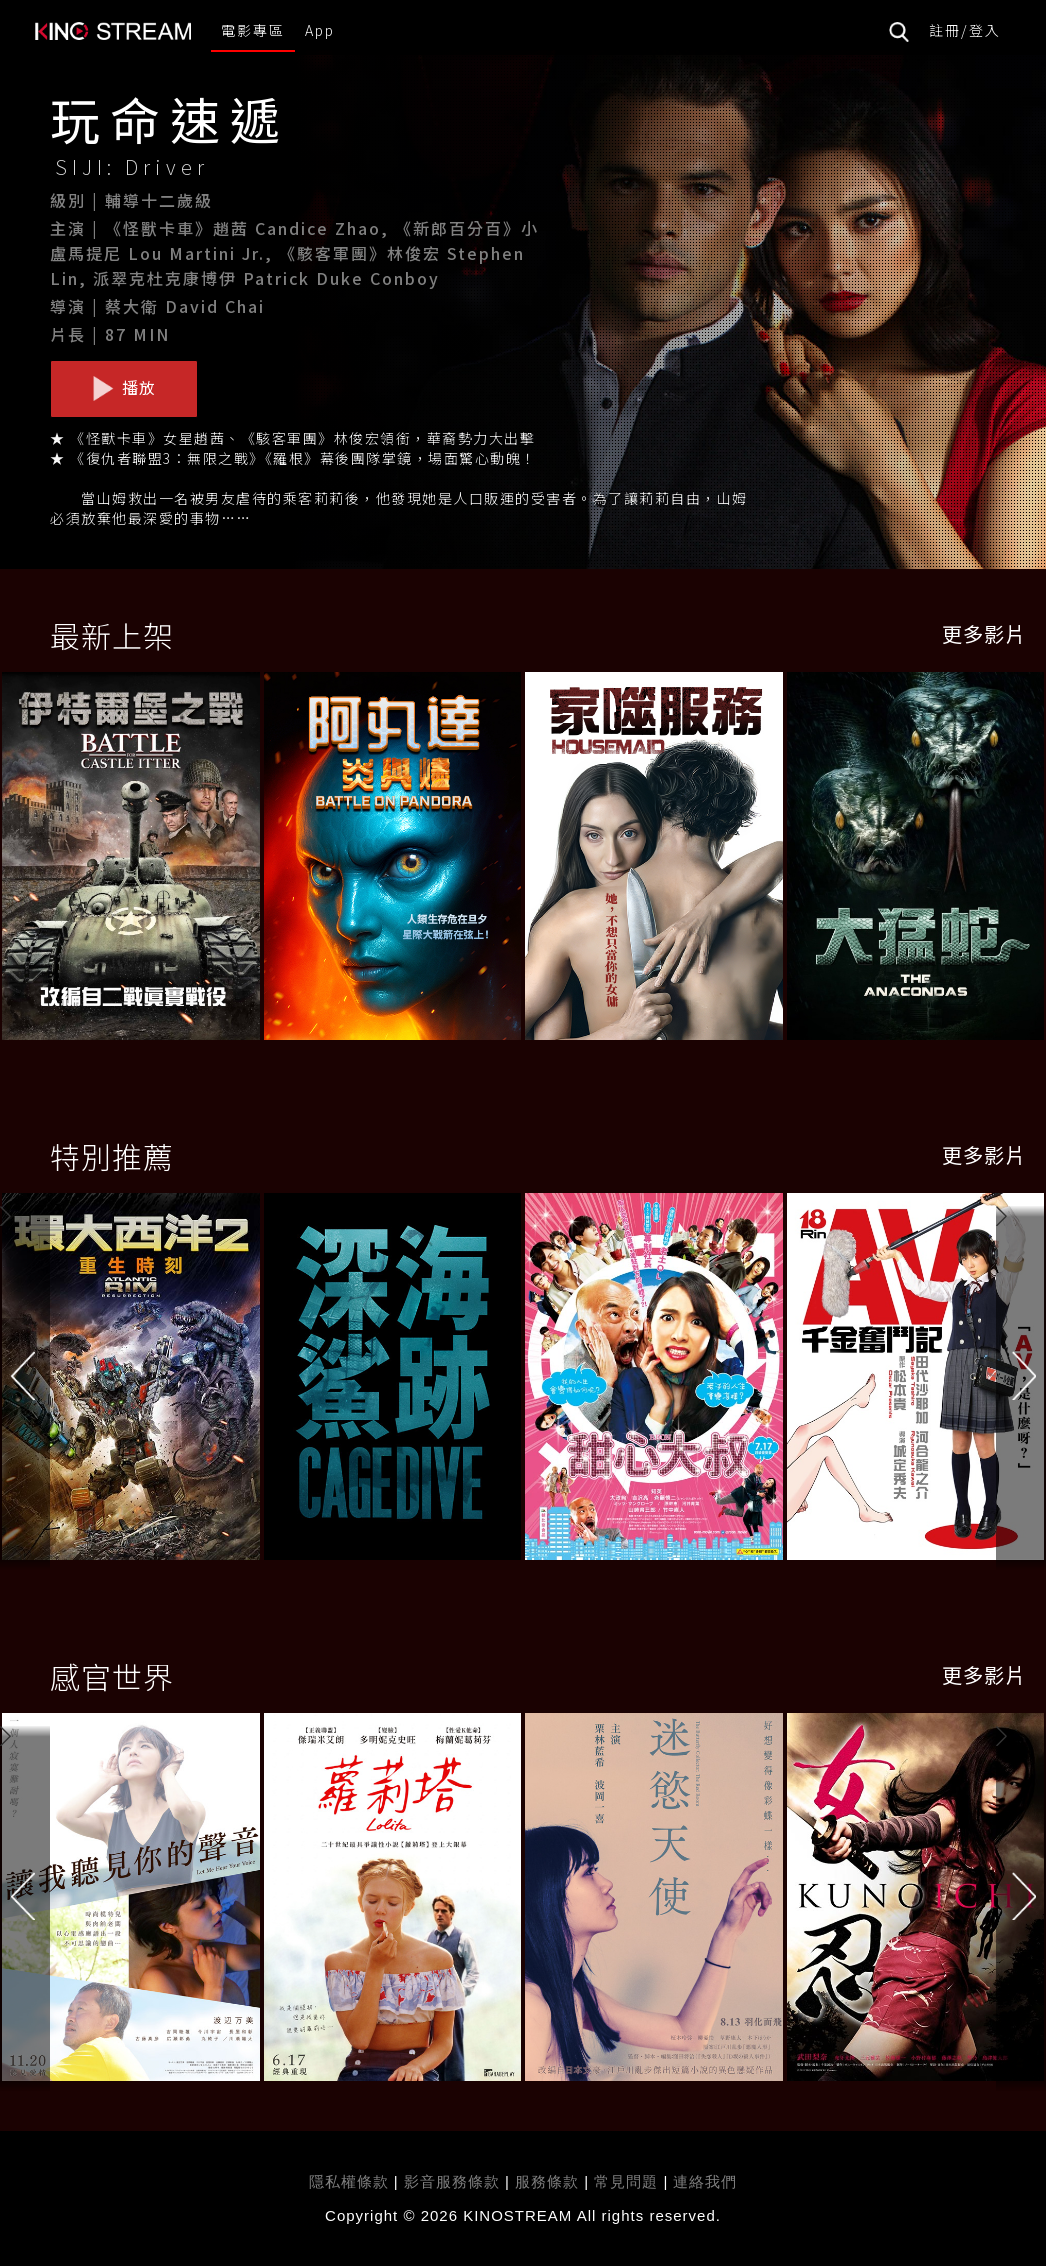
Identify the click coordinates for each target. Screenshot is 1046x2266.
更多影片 (984, 633)
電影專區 (253, 30)
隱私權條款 (349, 2181)
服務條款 (549, 2181)
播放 (124, 388)
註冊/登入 (965, 30)
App (320, 30)
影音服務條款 (452, 2181)
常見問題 (626, 2181)
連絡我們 (705, 2181)
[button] (1021, 1381)
